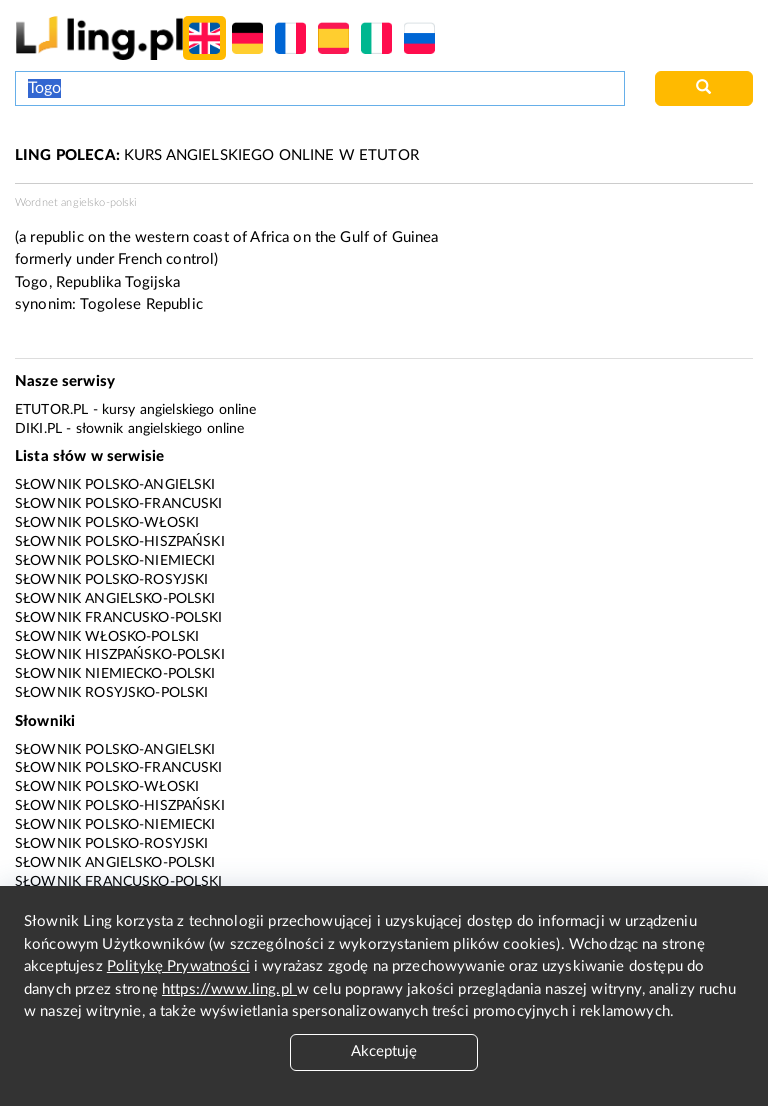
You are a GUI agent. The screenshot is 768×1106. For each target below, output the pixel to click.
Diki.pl (38, 429)
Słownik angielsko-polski (115, 599)
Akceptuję (384, 1051)
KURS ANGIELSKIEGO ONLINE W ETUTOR (217, 155)
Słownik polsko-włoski (107, 523)
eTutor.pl (51, 410)
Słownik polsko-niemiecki (115, 561)
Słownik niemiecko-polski (115, 674)
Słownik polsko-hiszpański (120, 542)
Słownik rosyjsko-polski (111, 693)
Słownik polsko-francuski (119, 504)
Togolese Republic (141, 304)
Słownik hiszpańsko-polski (120, 655)
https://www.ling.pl (229, 989)
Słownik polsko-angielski (115, 485)
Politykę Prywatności (178, 966)
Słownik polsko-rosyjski (111, 580)
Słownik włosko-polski (107, 637)
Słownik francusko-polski (119, 618)
